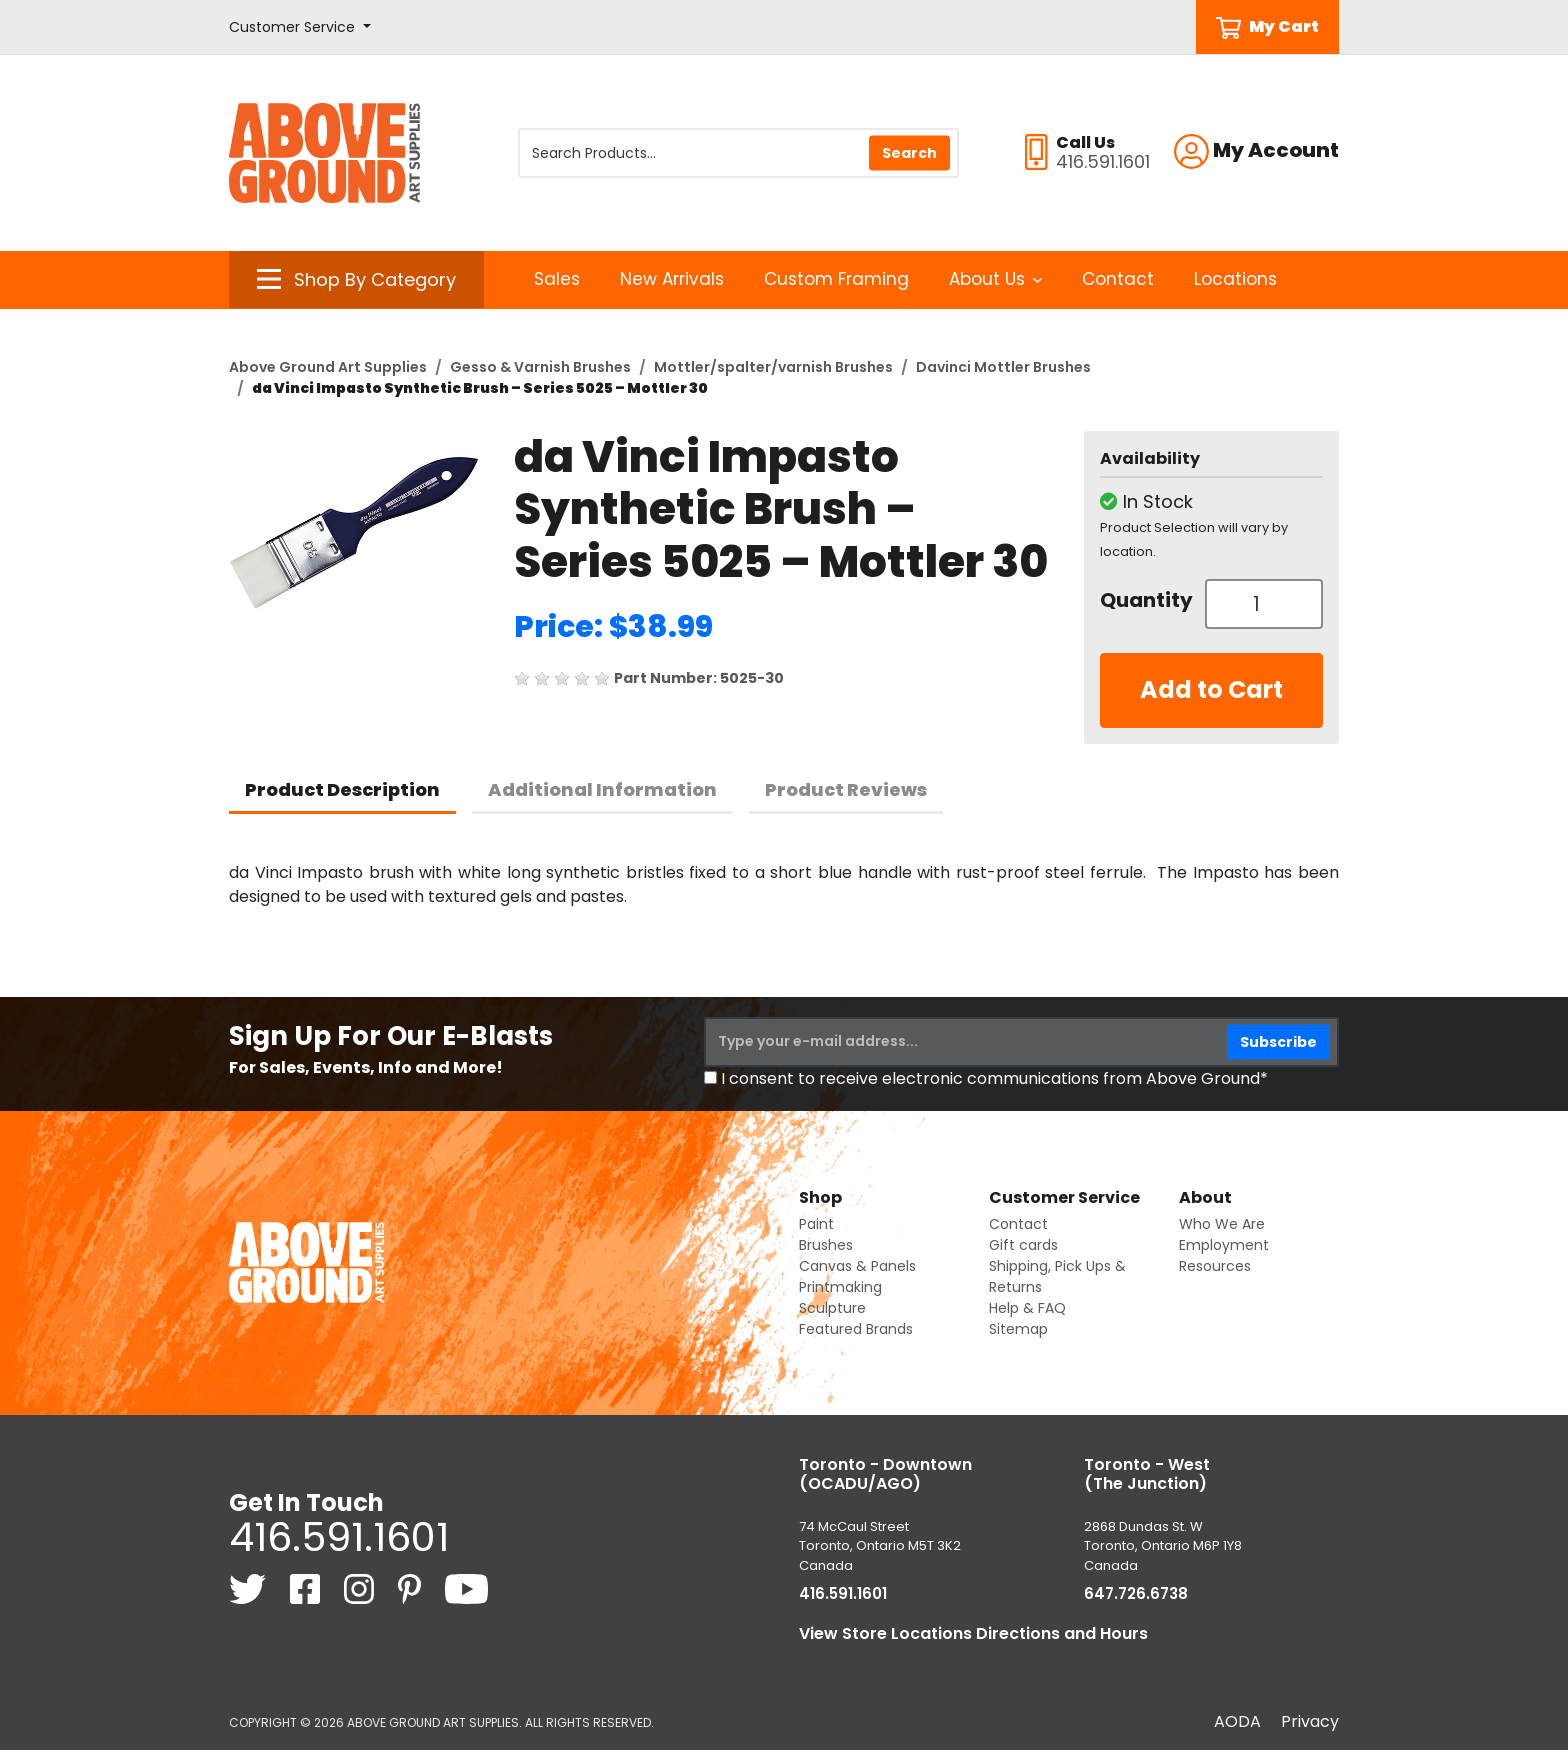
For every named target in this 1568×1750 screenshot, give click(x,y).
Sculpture (832, 1308)
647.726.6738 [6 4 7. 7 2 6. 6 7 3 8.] (1136, 1593)
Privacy (1310, 1721)
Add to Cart (1211, 689)
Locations (1235, 279)
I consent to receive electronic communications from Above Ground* (994, 1078)
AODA (1237, 1721)
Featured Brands (856, 1329)
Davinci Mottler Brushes (1003, 367)
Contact (1118, 279)
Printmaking (840, 1287)
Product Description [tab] (342, 789)
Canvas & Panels (857, 1266)
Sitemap (1018, 1329)
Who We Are (1222, 1224)
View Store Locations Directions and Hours (973, 1633)
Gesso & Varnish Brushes (540, 367)
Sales (557, 279)
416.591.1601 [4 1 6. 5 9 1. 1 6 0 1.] (339, 1537)
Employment (1224, 1245)
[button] (300, 27)
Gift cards (1023, 1245)
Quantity (1145, 600)
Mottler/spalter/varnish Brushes (773, 367)
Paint (816, 1224)
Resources (1215, 1266)
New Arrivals (672, 279)
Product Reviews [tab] (846, 789)
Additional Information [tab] (602, 789)
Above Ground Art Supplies (328, 367)
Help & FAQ (1027, 1308)
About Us (995, 279)
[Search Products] (738, 153)
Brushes (826, 1245)
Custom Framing (836, 279)
